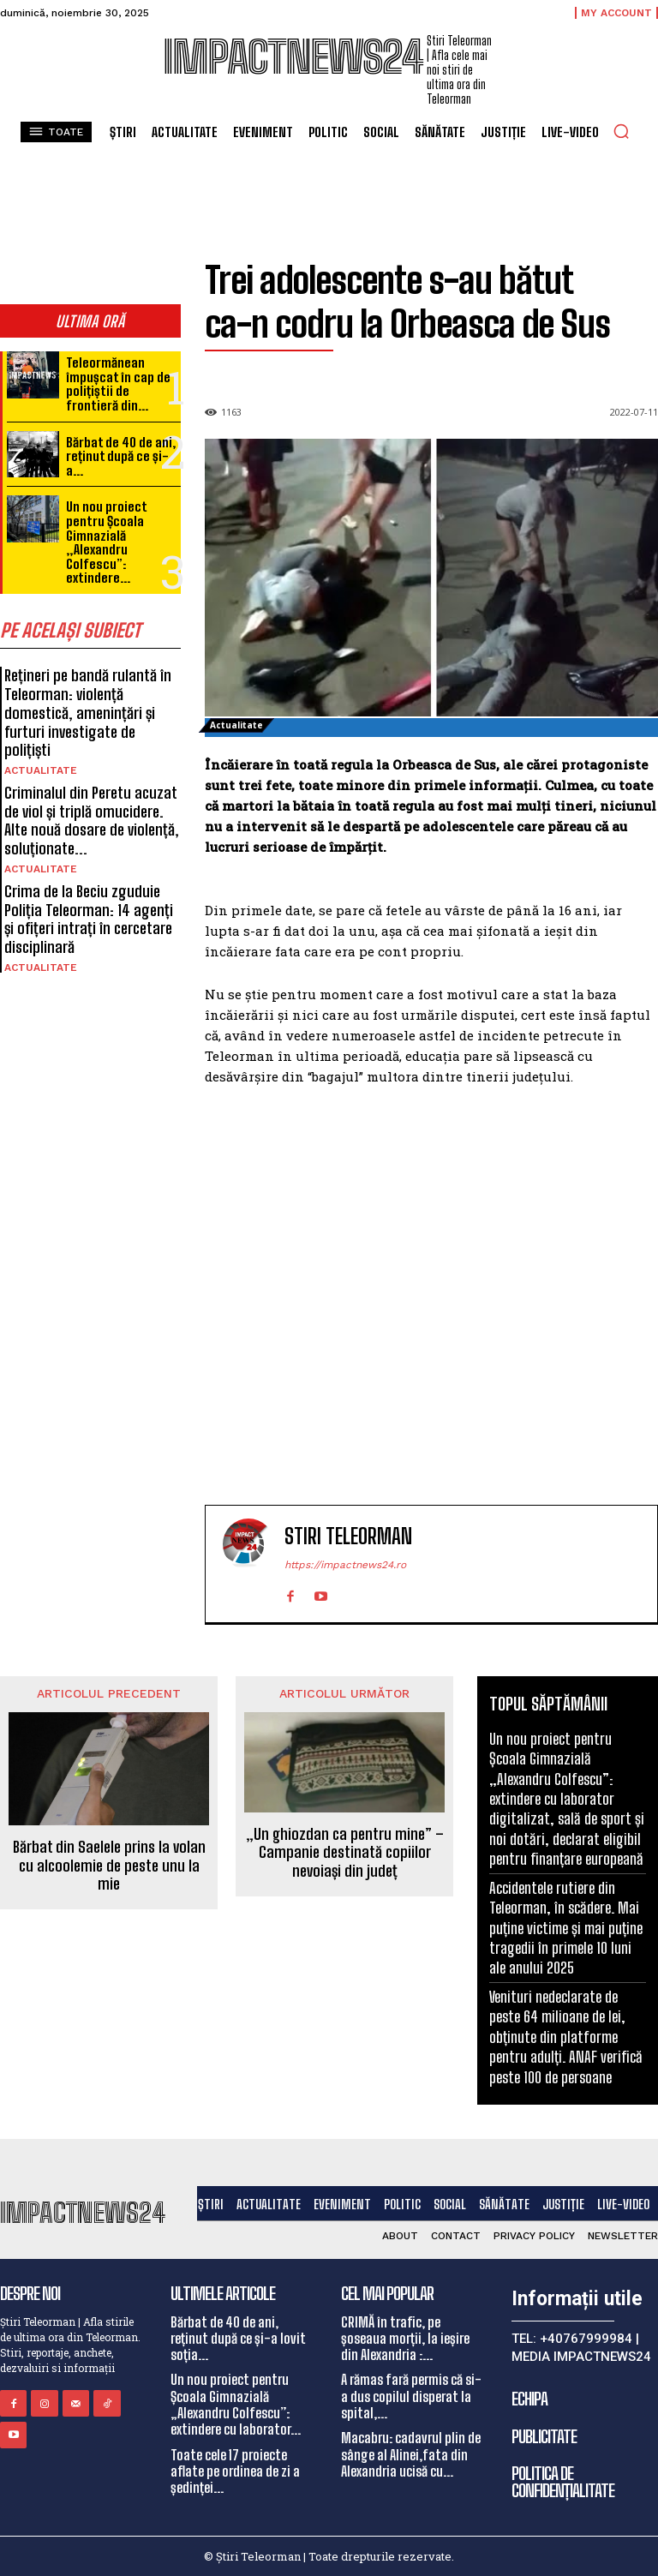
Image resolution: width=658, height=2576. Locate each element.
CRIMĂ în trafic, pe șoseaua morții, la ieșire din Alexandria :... (405, 2337)
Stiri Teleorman (348, 1537)
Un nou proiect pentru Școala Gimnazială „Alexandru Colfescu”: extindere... (106, 542)
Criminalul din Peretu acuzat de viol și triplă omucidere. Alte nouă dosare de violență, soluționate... (91, 819)
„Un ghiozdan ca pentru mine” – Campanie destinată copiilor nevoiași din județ (345, 1852)
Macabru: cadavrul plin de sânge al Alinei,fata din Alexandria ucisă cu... (411, 2453)
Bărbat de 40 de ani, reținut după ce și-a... (119, 455)
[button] (621, 131)
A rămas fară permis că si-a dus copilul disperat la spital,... (411, 2394)
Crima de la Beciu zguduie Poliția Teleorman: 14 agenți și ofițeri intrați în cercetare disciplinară (88, 916)
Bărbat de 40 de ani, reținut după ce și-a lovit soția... (238, 2337)
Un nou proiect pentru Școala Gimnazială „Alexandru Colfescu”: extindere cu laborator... (235, 2403)
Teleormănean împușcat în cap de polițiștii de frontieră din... (118, 384)
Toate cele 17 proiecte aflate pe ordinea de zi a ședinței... (235, 2469)
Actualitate (40, 769)
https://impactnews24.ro (345, 1565)
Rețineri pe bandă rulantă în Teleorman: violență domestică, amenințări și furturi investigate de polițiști (87, 711)
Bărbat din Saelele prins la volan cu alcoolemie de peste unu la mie (109, 1865)
